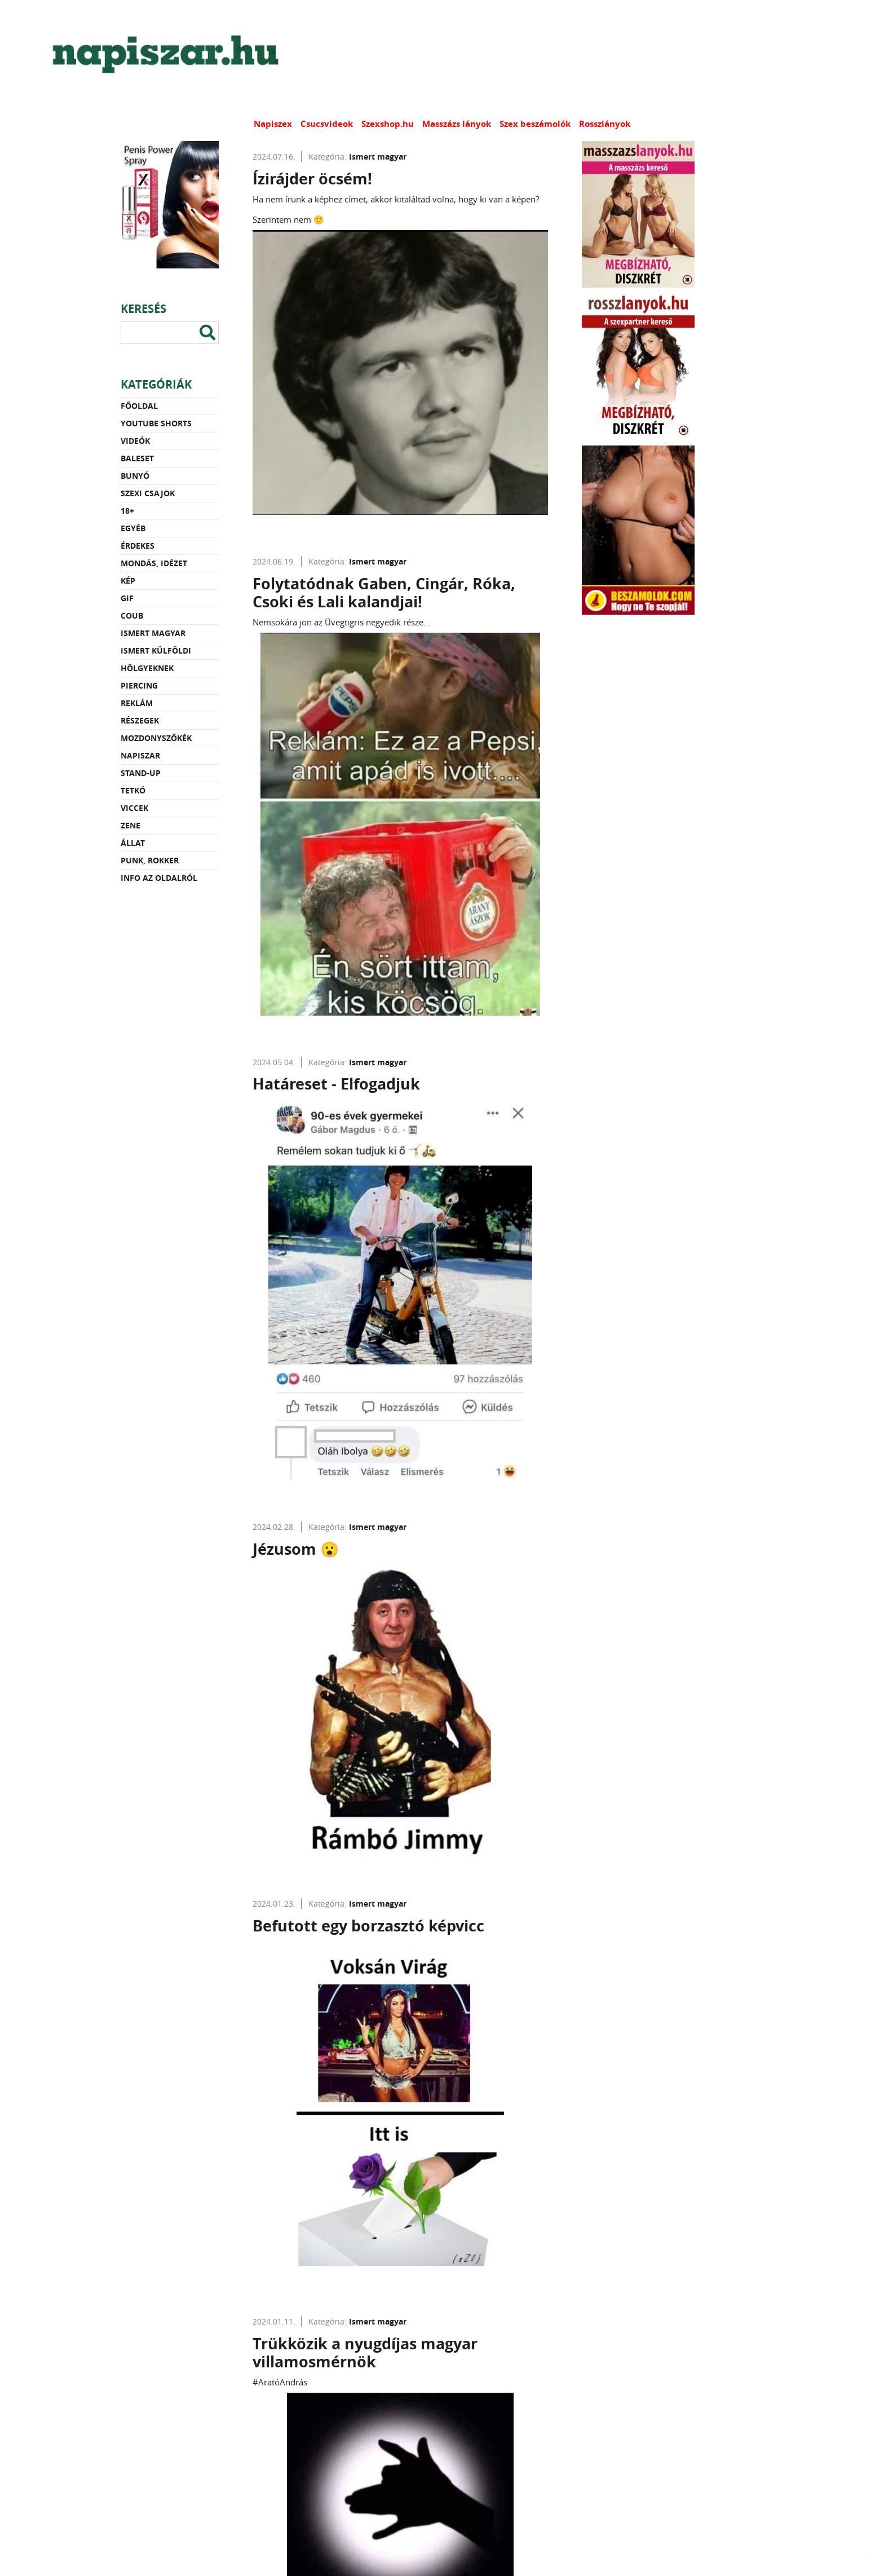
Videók (135, 440)
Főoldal (139, 405)
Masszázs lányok (456, 124)
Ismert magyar (153, 633)
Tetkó (133, 790)
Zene (130, 825)
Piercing (139, 685)
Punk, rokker (150, 860)
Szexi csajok (148, 493)
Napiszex (273, 124)
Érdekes (137, 545)
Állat (133, 842)
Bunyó (135, 475)
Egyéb (133, 528)
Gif (127, 598)
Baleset (137, 458)
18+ (127, 510)
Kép (128, 580)
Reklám (137, 703)
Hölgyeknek (147, 668)
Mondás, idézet (154, 563)
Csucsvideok (326, 124)
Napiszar (140, 755)
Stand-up (141, 772)
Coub (132, 615)
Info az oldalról (159, 877)
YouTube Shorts (156, 423)
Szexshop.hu (387, 124)
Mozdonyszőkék (156, 738)
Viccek (134, 807)
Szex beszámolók (535, 124)
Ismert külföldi (156, 650)
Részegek (140, 720)
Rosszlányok (604, 124)
